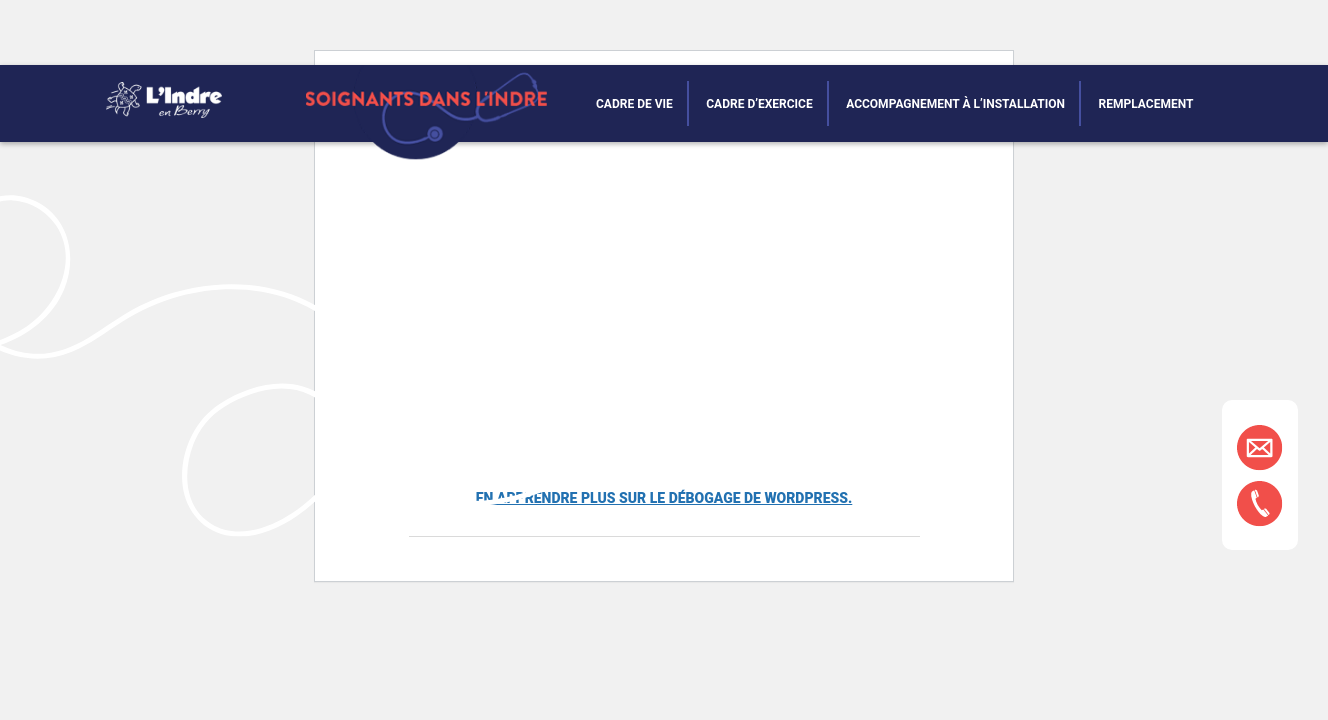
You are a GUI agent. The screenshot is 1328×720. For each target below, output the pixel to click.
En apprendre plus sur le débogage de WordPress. (664, 498)
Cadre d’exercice (759, 104)
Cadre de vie (634, 104)
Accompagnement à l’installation (955, 104)
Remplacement (1146, 104)
